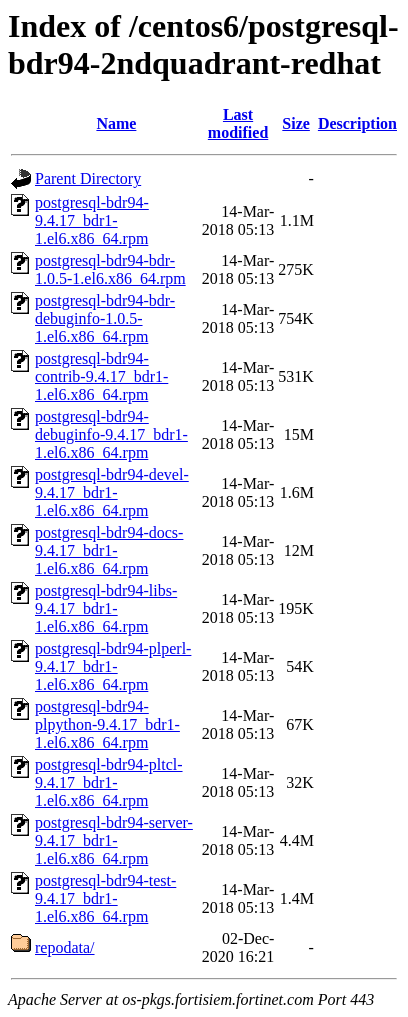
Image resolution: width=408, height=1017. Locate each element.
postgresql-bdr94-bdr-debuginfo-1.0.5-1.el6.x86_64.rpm (105, 318)
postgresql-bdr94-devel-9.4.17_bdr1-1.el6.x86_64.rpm (112, 492)
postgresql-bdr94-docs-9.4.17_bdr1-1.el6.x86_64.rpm (109, 550)
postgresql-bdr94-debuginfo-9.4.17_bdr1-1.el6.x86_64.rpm (111, 434)
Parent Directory (88, 178)
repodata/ (65, 947)
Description (357, 123)
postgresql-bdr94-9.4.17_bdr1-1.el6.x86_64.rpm (92, 220)
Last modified (238, 123)
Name (116, 123)
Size (296, 123)
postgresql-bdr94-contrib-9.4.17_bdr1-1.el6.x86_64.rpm (101, 376)
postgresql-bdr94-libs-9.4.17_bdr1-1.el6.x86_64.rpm (106, 608)
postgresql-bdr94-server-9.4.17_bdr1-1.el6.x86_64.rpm (114, 840)
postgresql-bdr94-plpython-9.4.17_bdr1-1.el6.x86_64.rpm (107, 724)
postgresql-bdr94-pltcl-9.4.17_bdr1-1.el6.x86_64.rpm (109, 782)
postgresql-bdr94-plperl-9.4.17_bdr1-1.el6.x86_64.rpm (113, 666)
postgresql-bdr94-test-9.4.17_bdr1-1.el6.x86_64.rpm (105, 898)
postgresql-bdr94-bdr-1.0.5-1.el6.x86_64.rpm (110, 269)
